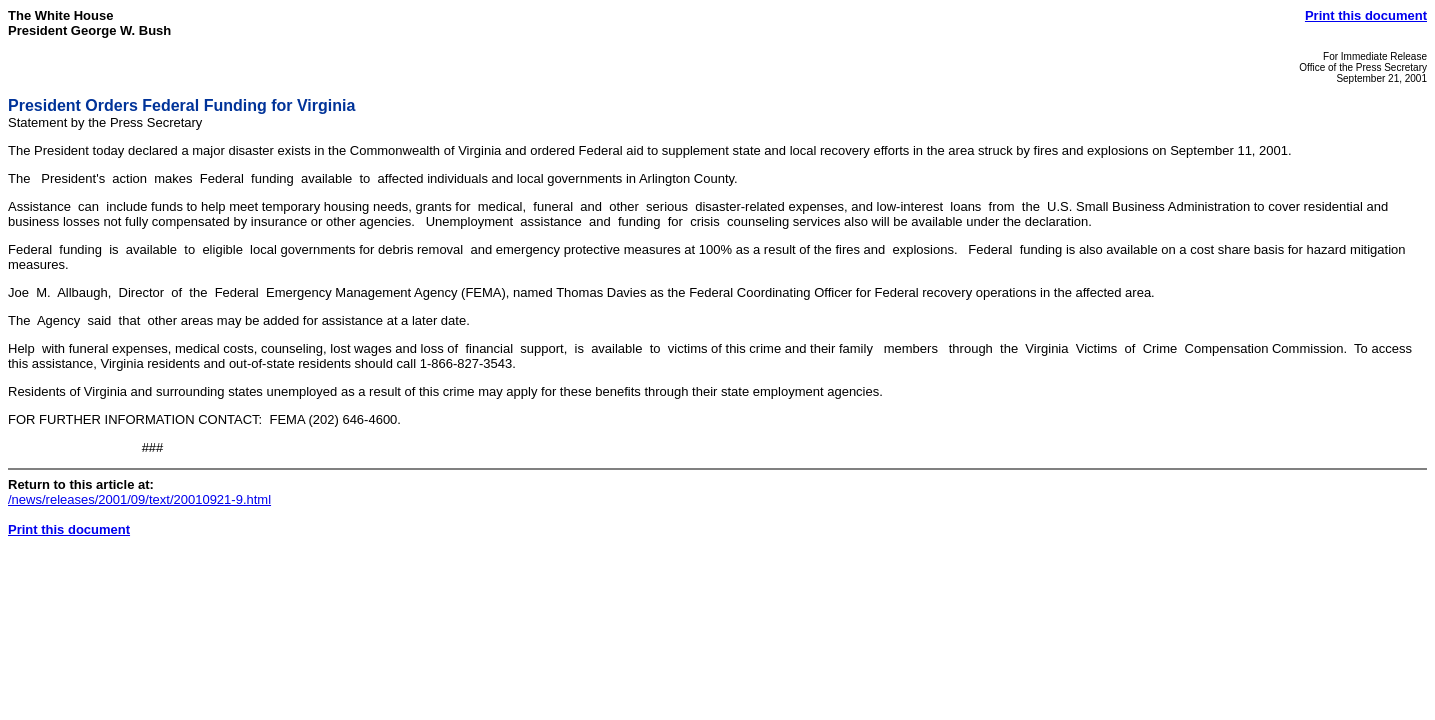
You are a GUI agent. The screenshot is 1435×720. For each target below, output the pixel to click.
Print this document (1366, 15)
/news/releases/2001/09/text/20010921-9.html (139, 499)
